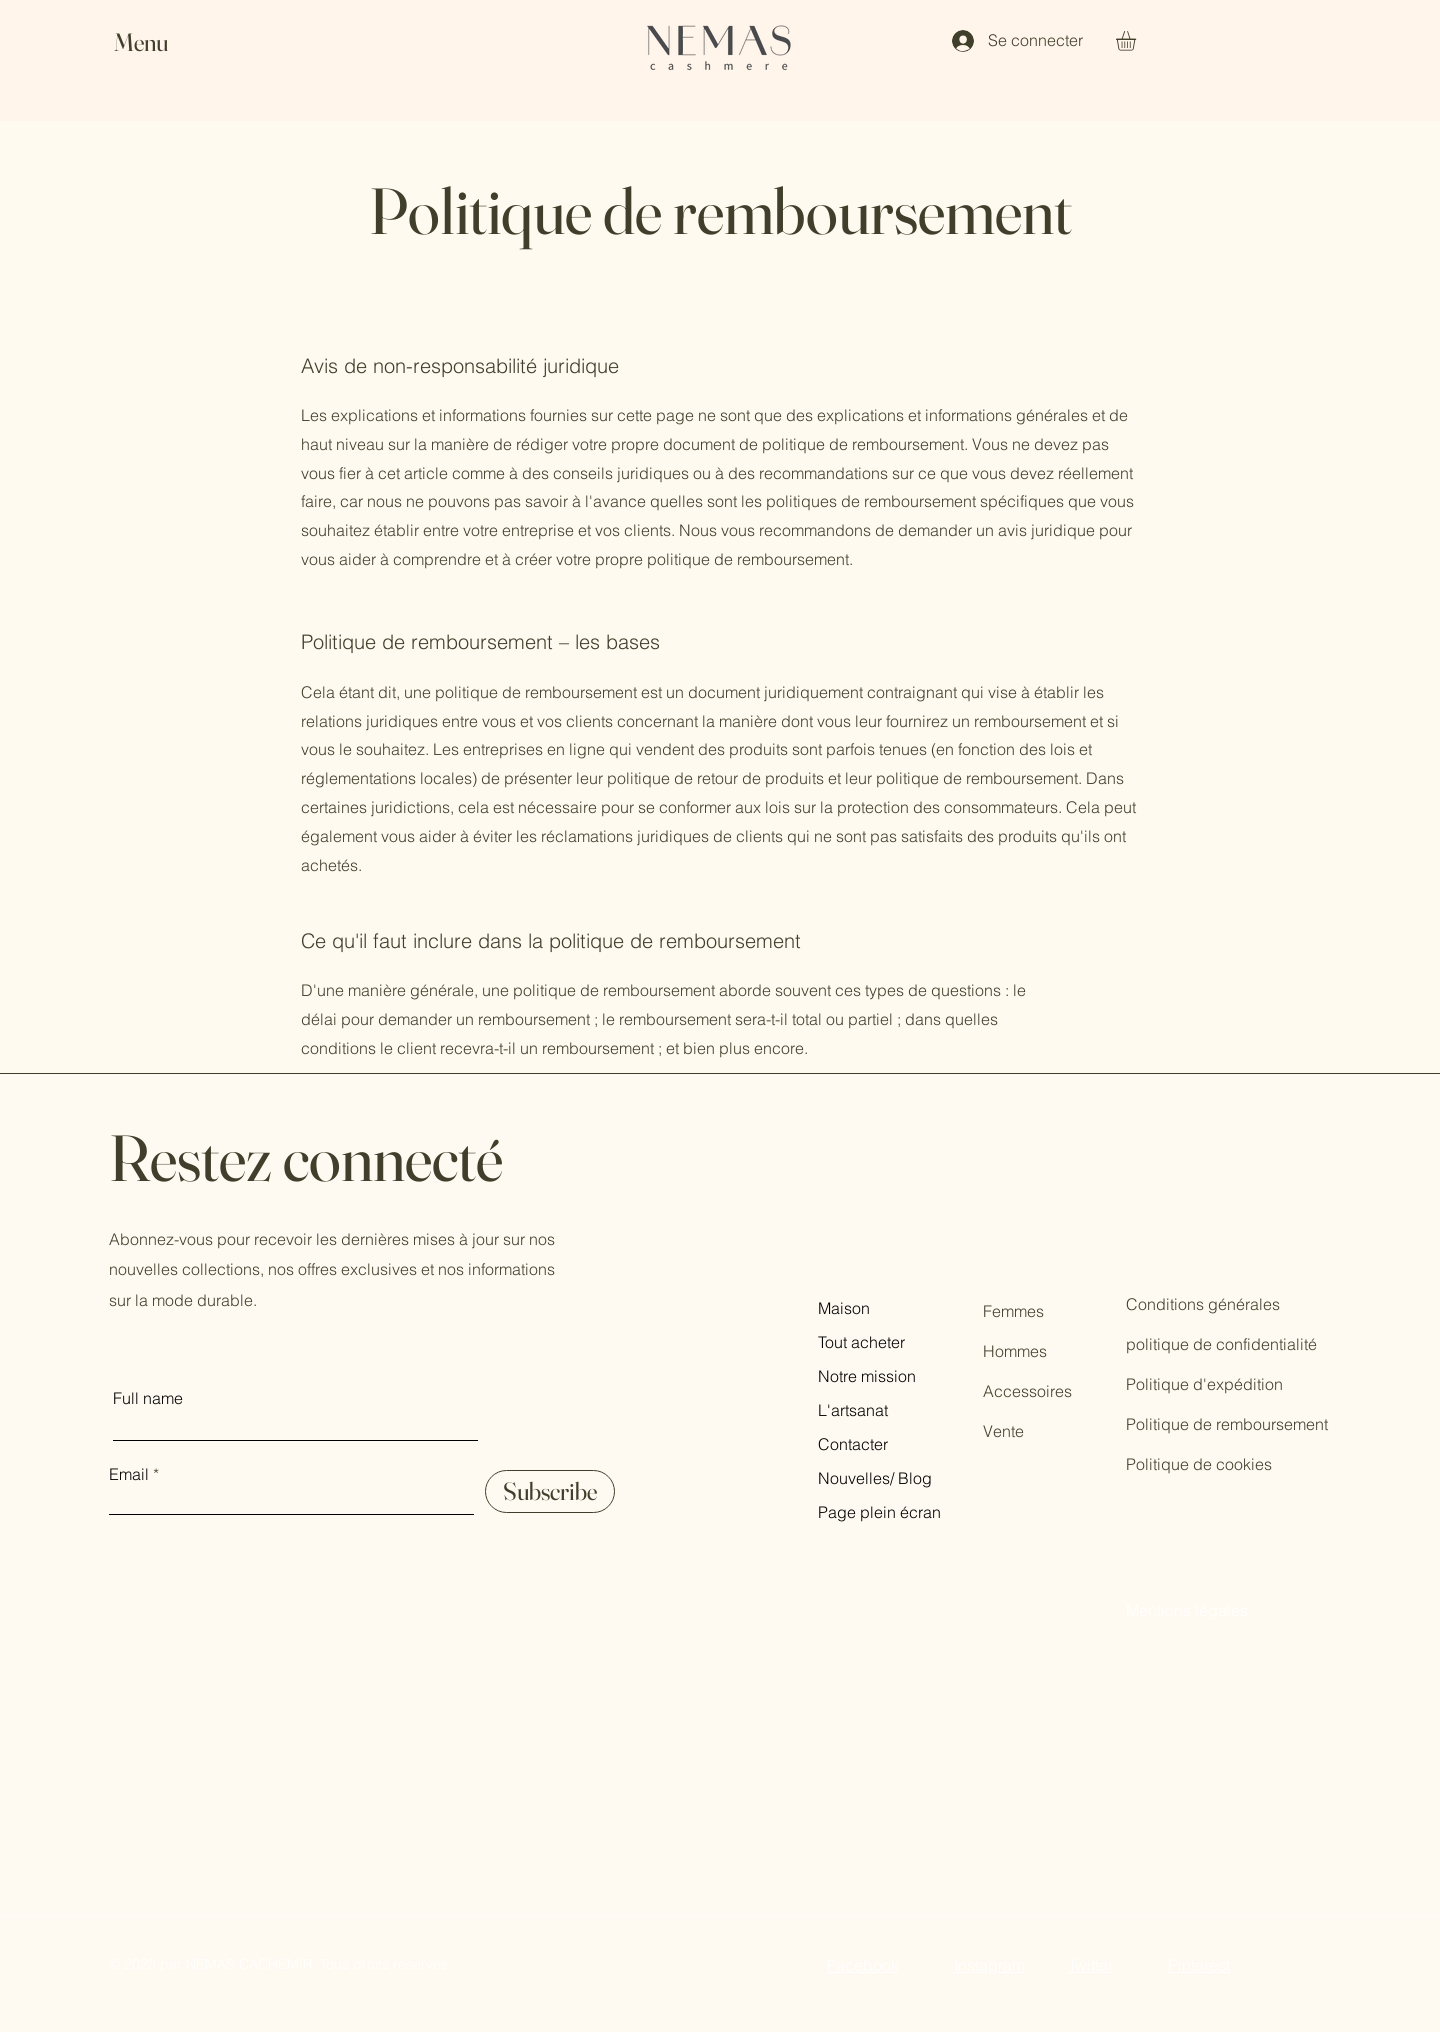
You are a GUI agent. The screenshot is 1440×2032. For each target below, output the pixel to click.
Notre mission (867, 1376)
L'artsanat (853, 1410)
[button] (160, 42)
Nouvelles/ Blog (875, 1478)
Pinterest (1199, 1965)
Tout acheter (861, 1342)
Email (129, 1474)
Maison (844, 1308)
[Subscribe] (550, 1491)
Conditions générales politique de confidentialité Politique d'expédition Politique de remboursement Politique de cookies (1227, 1384)
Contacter (853, 1444)
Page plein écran (879, 1512)
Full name (148, 1398)
